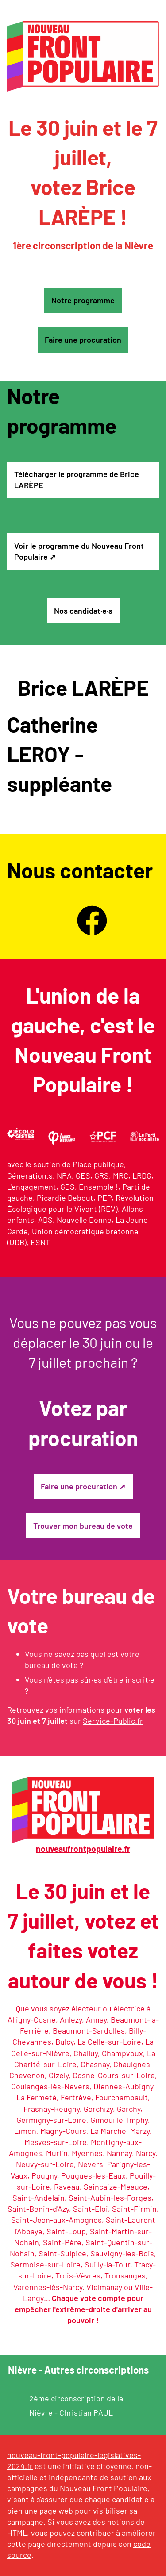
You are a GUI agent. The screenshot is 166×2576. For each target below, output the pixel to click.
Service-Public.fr (113, 1720)
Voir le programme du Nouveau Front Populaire (79, 551)
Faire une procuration (83, 339)
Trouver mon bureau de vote (83, 1525)
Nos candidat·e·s (83, 610)
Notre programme (83, 300)
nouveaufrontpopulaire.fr (83, 1848)
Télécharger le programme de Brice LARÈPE (76, 479)
